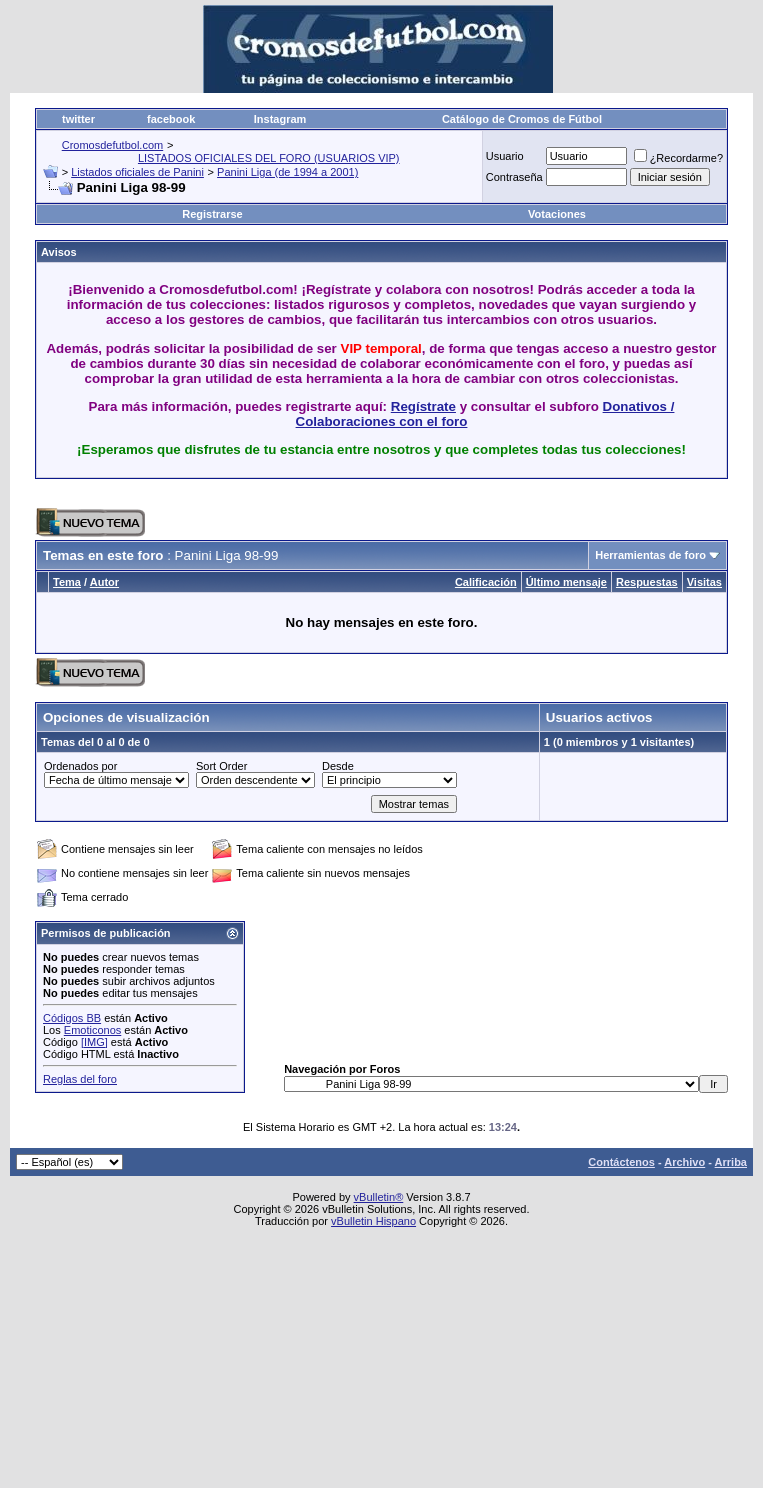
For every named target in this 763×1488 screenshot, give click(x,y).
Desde (338, 766)
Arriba (731, 1162)
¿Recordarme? (678, 158)
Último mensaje (566, 582)
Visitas (704, 582)
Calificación (486, 582)
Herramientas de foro (650, 555)
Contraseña (514, 177)
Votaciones (557, 214)
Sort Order (221, 766)
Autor (104, 582)
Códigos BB (72, 1018)
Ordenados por (80, 766)
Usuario (505, 156)
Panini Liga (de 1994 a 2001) (287, 172)
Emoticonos (92, 1030)
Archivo (684, 1162)
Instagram (280, 119)
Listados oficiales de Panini (137, 172)
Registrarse (212, 214)
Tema (67, 582)
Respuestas (647, 582)
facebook (171, 119)
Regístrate (423, 406)
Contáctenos (621, 1162)
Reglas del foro (80, 1079)
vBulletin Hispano (373, 1221)
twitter (78, 119)
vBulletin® (379, 1197)
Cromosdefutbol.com (113, 145)
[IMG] (94, 1042)
